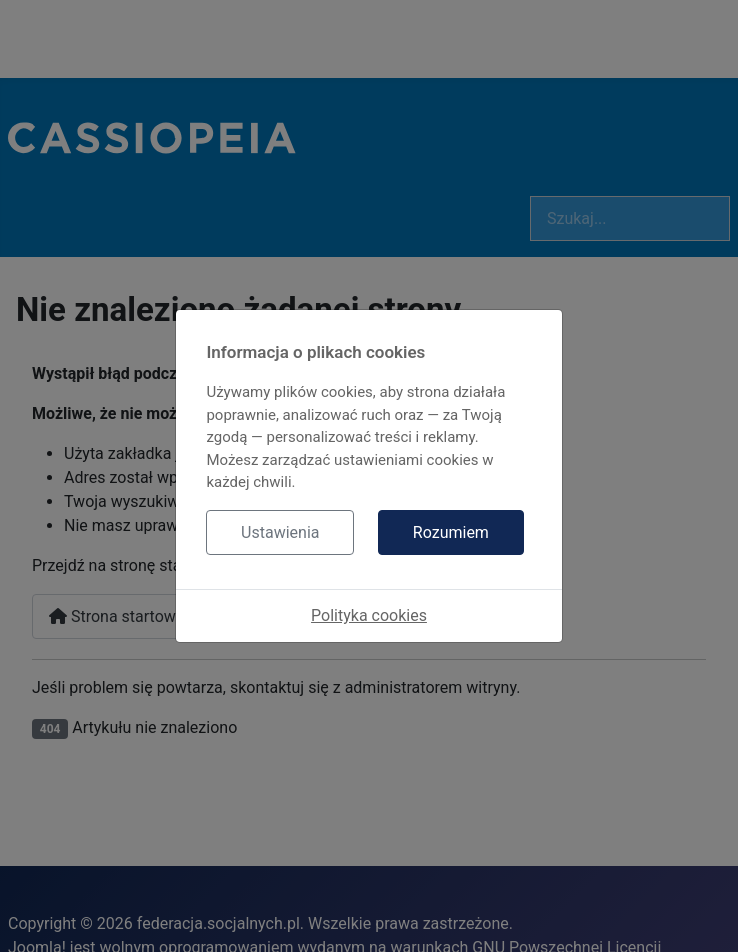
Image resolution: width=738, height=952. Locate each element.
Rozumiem (451, 532)
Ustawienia (280, 532)
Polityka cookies (369, 615)
